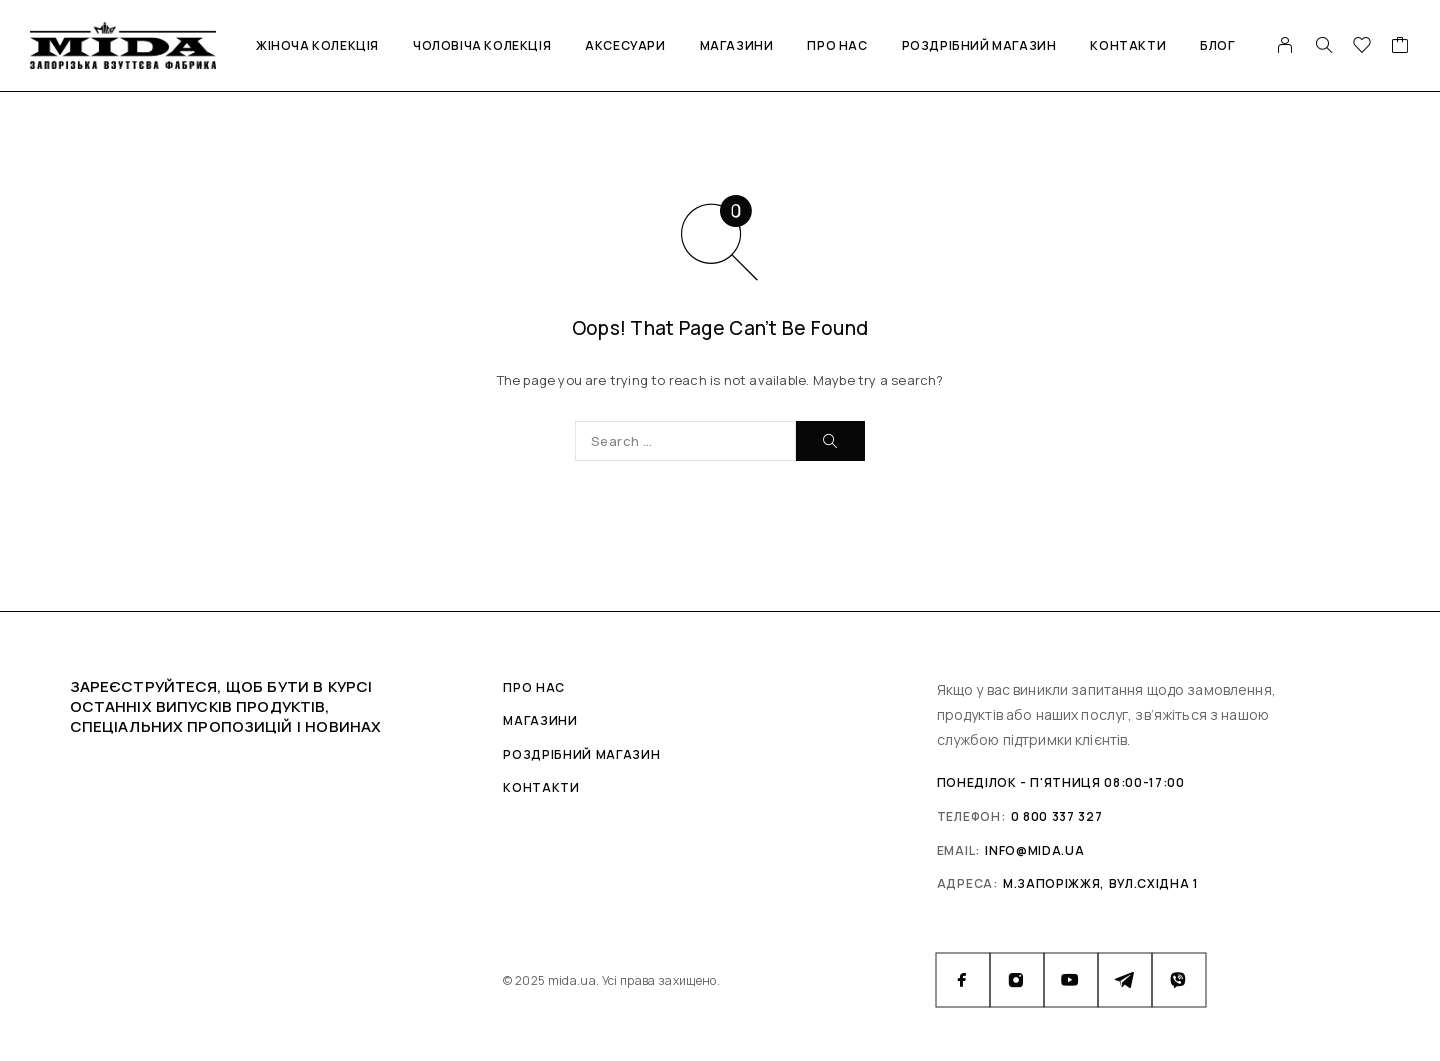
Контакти (1128, 45)
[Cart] (1400, 47)
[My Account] (1285, 45)
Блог (1217, 45)
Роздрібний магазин (979, 45)
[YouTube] (1071, 980)
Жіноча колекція (317, 45)
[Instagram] (1017, 980)
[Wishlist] (1362, 47)
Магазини (737, 45)
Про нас (837, 45)
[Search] (1324, 45)
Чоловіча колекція (482, 45)
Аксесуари (625, 45)
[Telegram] (1125, 980)
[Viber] (1179, 980)
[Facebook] (963, 980)
